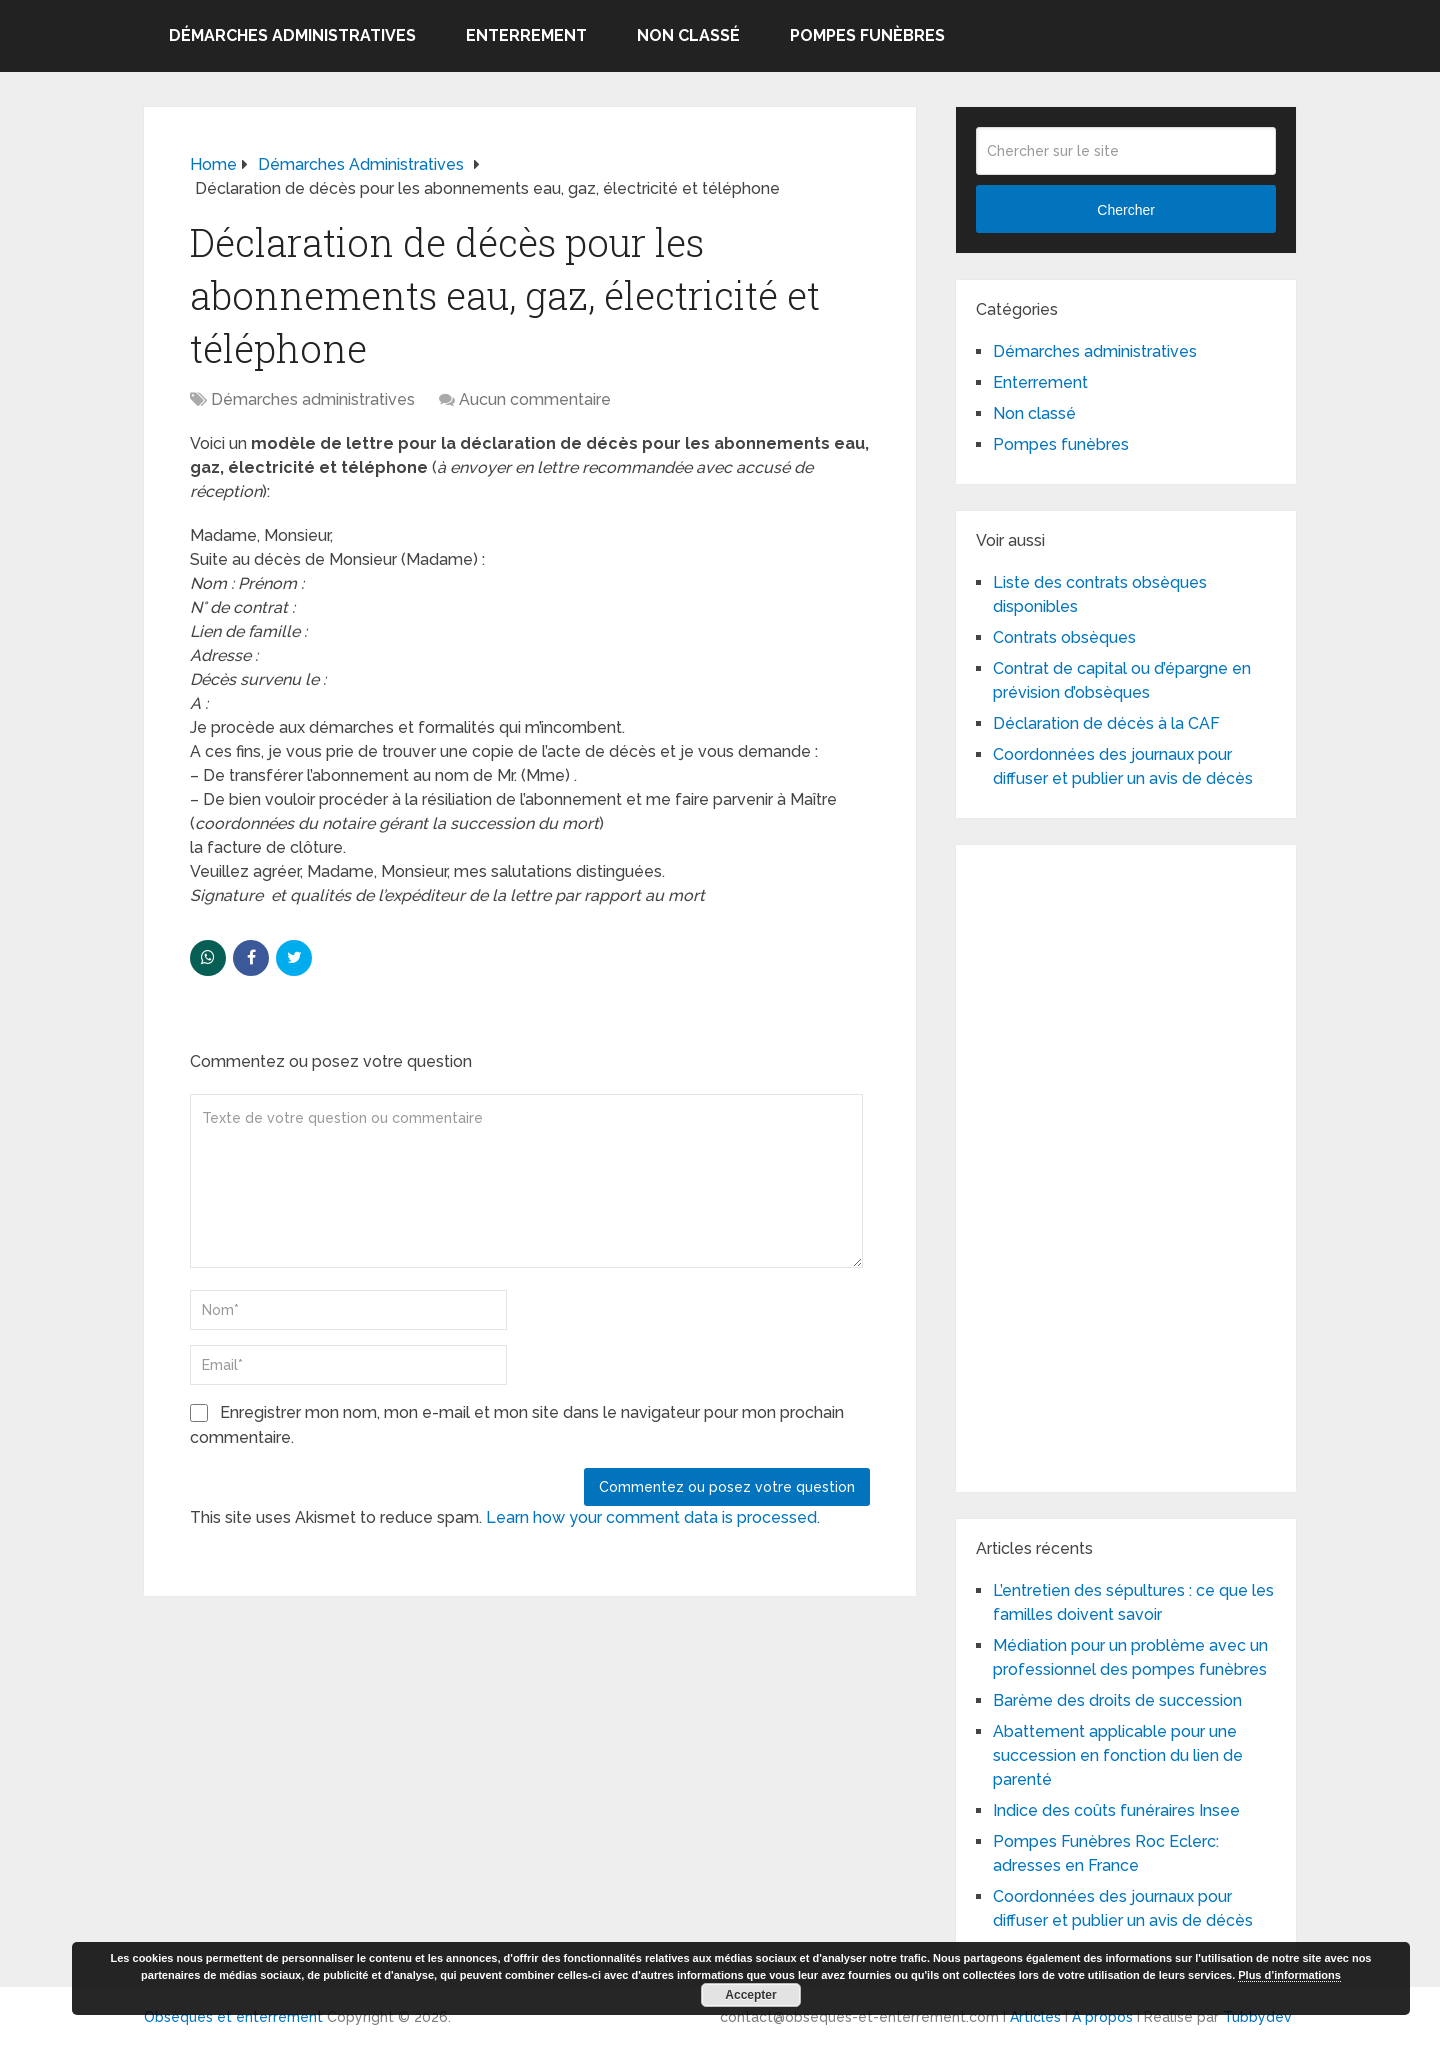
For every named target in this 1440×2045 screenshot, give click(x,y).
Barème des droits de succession (1117, 1700)
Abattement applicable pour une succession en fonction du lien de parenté (1118, 1755)
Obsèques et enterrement (233, 2017)
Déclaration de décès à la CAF (1106, 723)
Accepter (750, 1995)
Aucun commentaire (535, 399)
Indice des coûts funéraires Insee (1116, 1810)
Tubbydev (1257, 2017)
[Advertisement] (1126, 1165)
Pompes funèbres (867, 35)
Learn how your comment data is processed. (653, 1517)
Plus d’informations (1289, 1975)
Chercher (1126, 210)
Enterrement (526, 35)
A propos (1102, 2017)
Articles (1035, 2017)
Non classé (688, 35)
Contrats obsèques (1064, 637)
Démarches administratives (292, 35)
